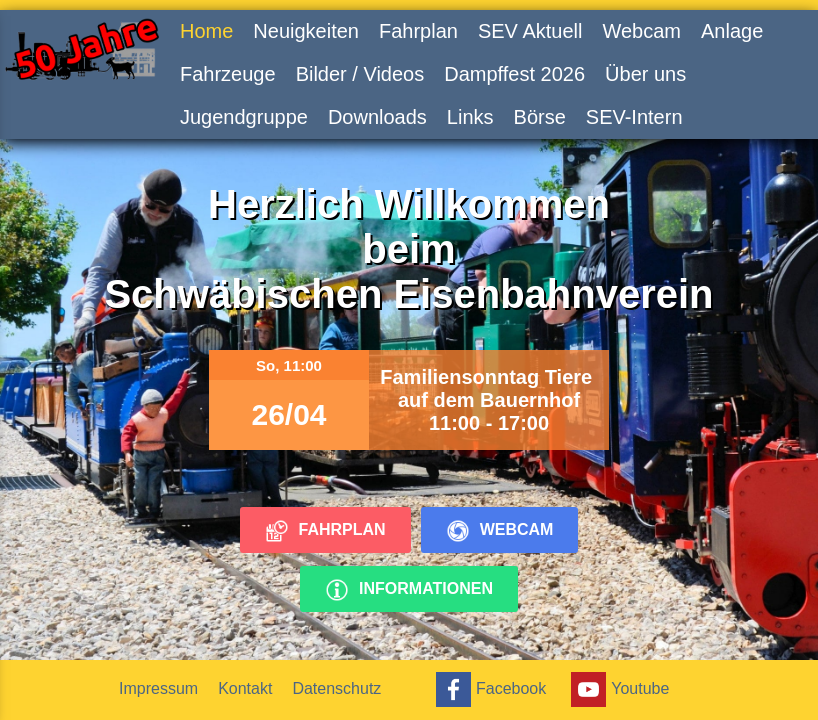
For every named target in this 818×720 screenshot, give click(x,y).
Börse (540, 117)
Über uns (645, 74)
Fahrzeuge (228, 74)
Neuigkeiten (306, 31)
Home (206, 31)
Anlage (732, 31)
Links (470, 117)
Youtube (617, 689)
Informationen (409, 590)
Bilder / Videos (360, 74)
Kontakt (245, 688)
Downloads (377, 117)
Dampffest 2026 (514, 74)
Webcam (641, 31)
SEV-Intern (634, 117)
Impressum (158, 688)
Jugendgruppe (244, 117)
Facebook (488, 689)
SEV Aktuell (530, 31)
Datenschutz (336, 688)
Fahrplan (418, 31)
